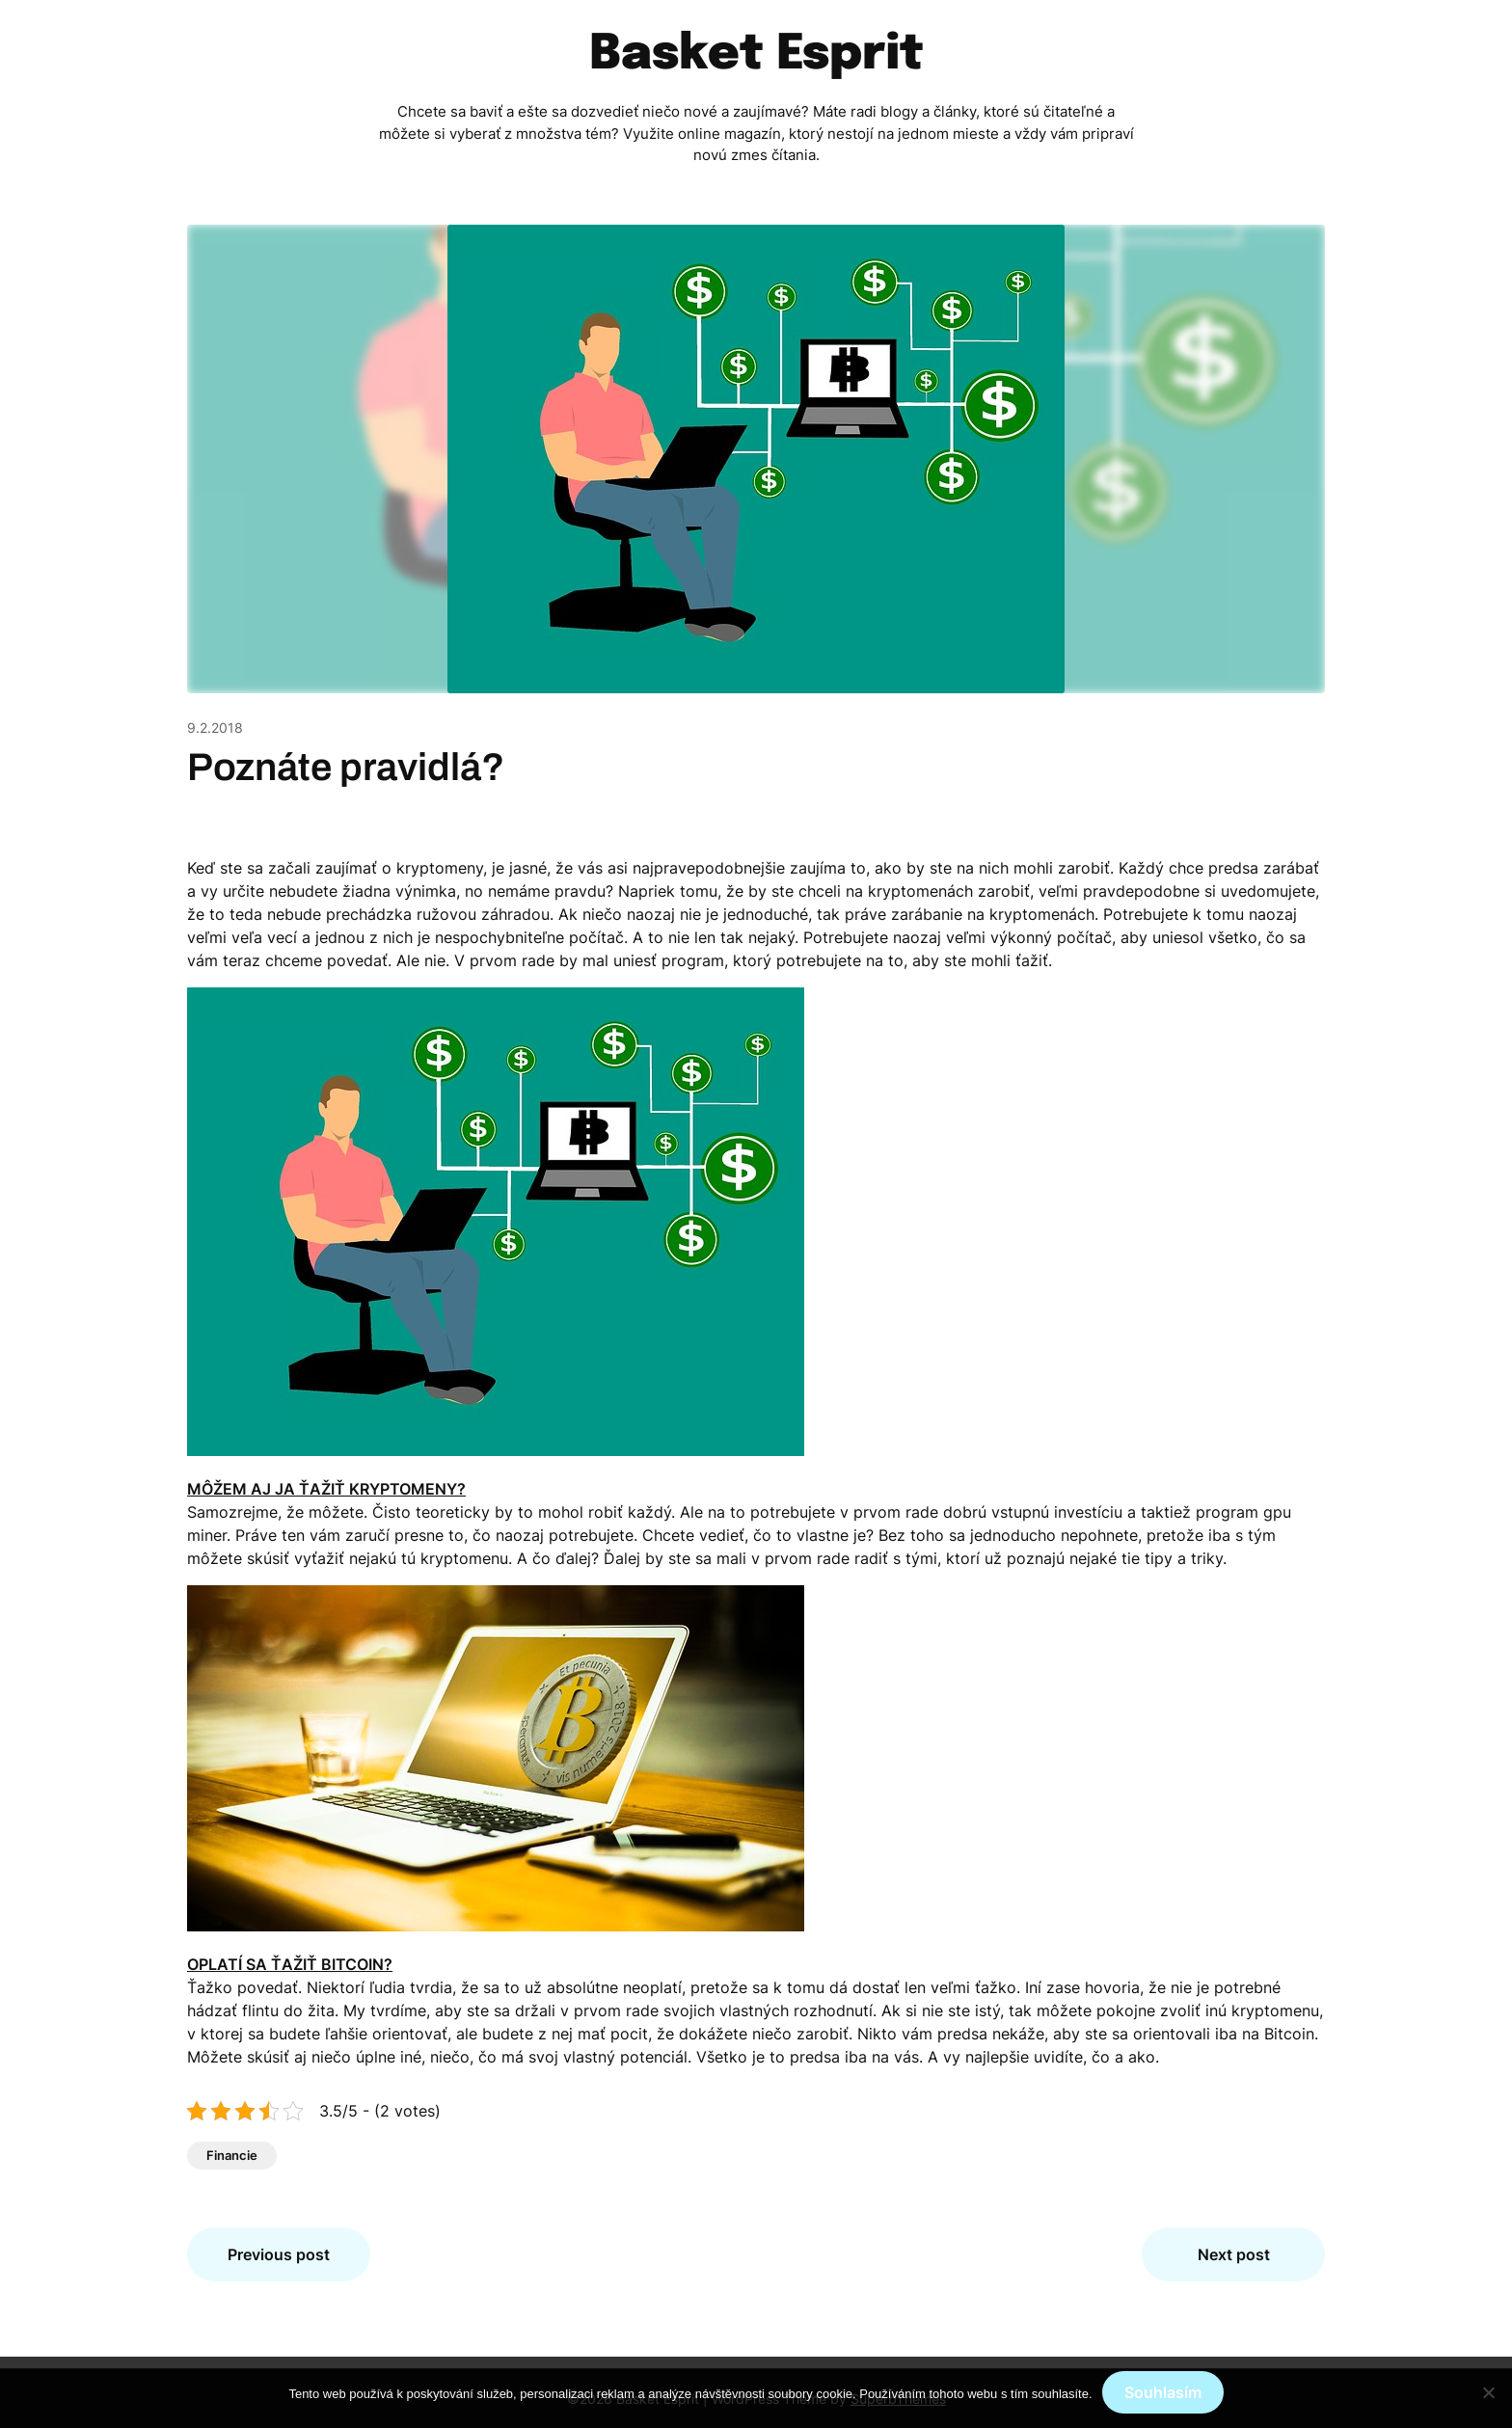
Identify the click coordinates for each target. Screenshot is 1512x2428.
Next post (1234, 2254)
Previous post (279, 2254)
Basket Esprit (756, 55)
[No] (1488, 2392)
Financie (231, 2155)
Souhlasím (1163, 2392)
